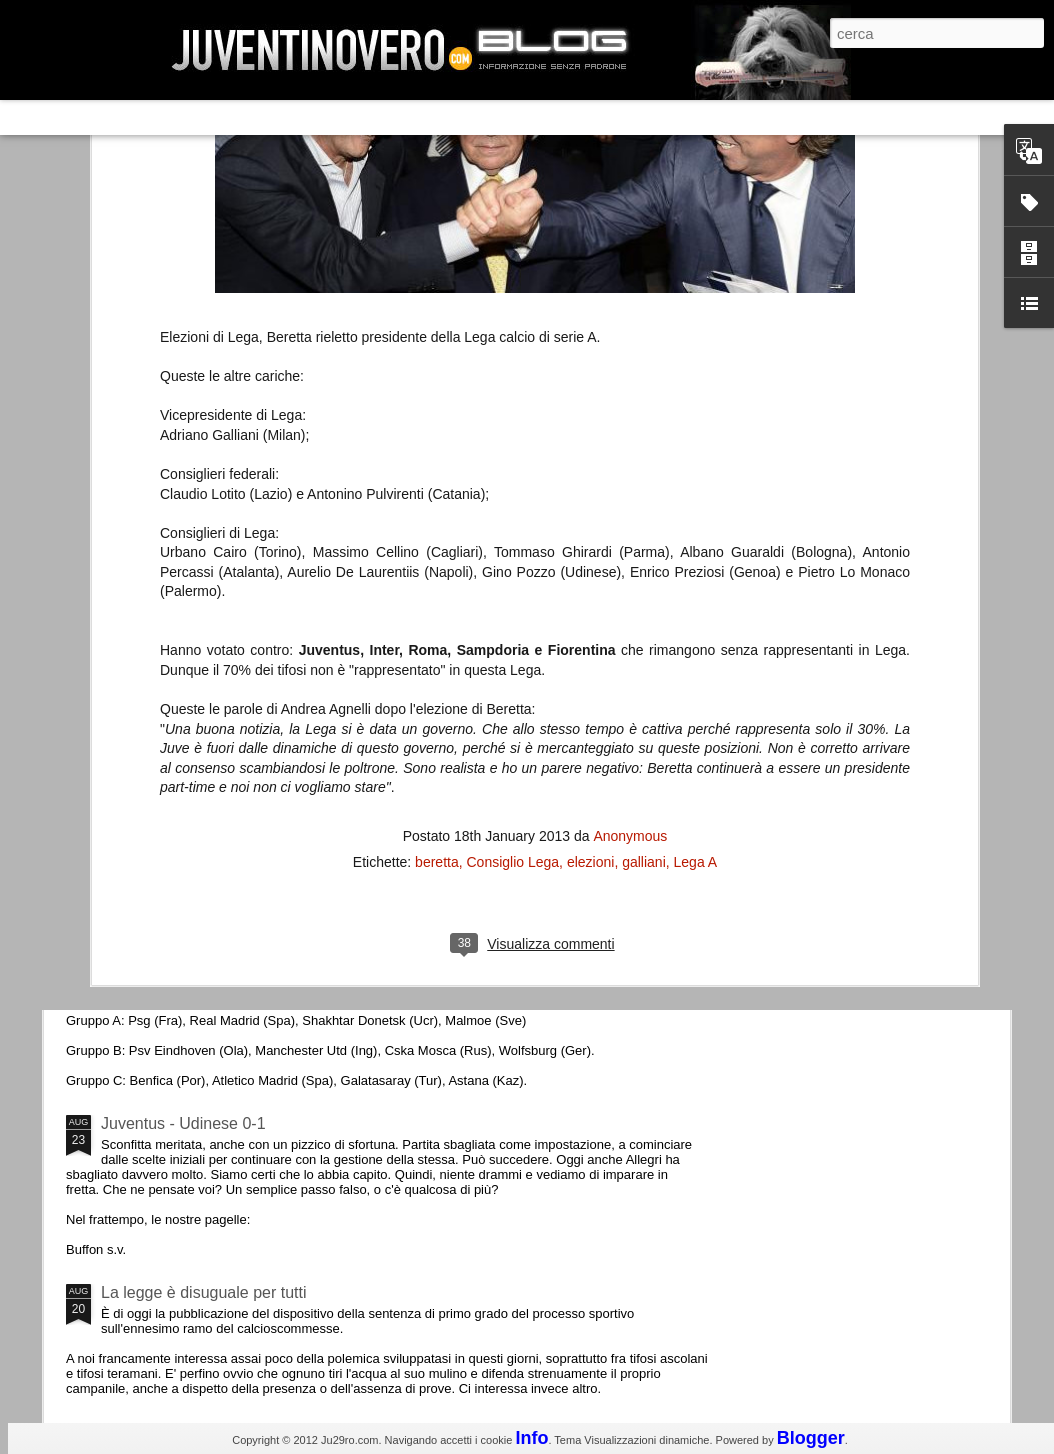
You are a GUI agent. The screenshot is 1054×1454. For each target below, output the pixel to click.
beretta (437, 537)
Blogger (811, 1438)
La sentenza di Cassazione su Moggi (886, 598)
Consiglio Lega (512, 537)
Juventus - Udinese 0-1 (183, 1123)
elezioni (590, 537)
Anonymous (630, 511)
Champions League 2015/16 (201, 954)
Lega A (696, 537)
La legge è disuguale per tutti (203, 1292)
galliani (644, 537)
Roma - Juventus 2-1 (175, 867)
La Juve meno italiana (179, 758)
